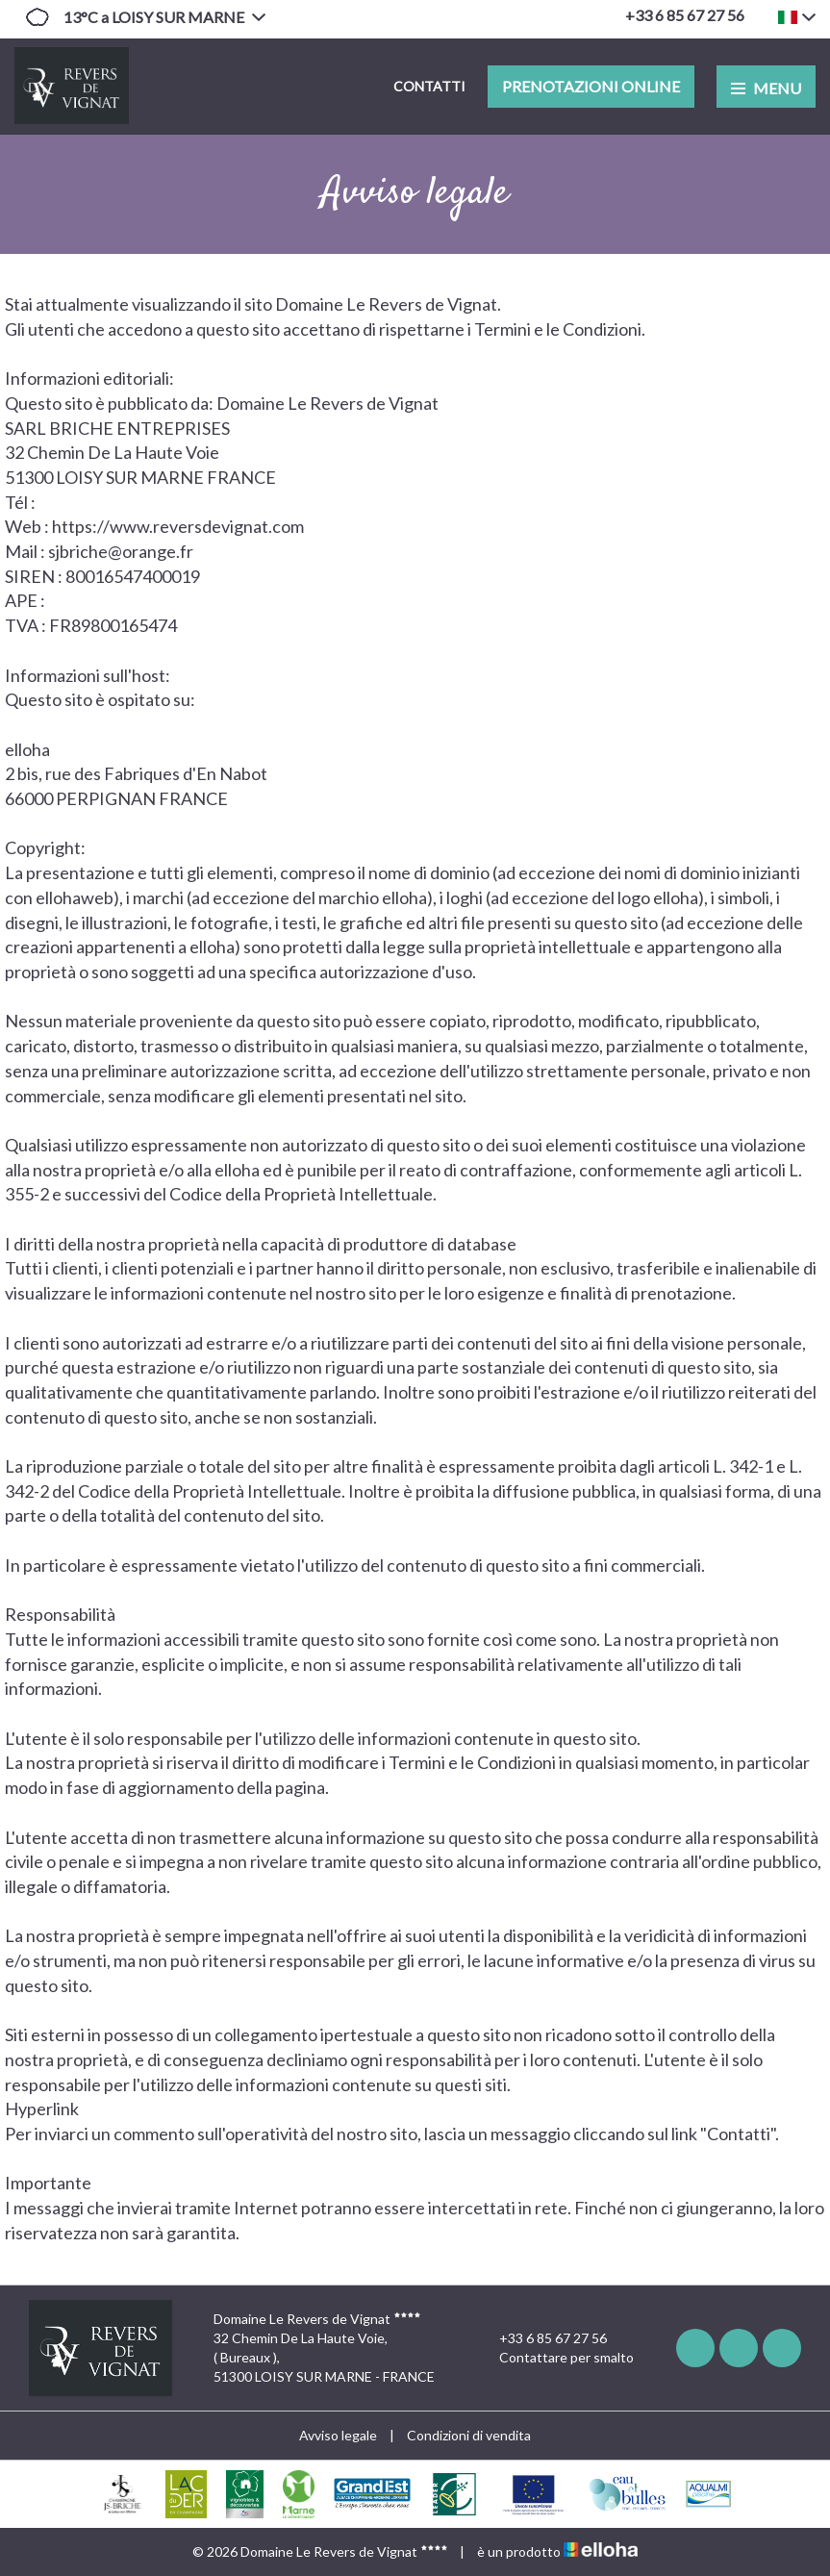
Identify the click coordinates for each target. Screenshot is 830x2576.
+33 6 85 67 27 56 (542, 2338)
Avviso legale (338, 2435)
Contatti (429, 86)
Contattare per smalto (555, 2357)
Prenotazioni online (591, 86)
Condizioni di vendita (469, 2435)
